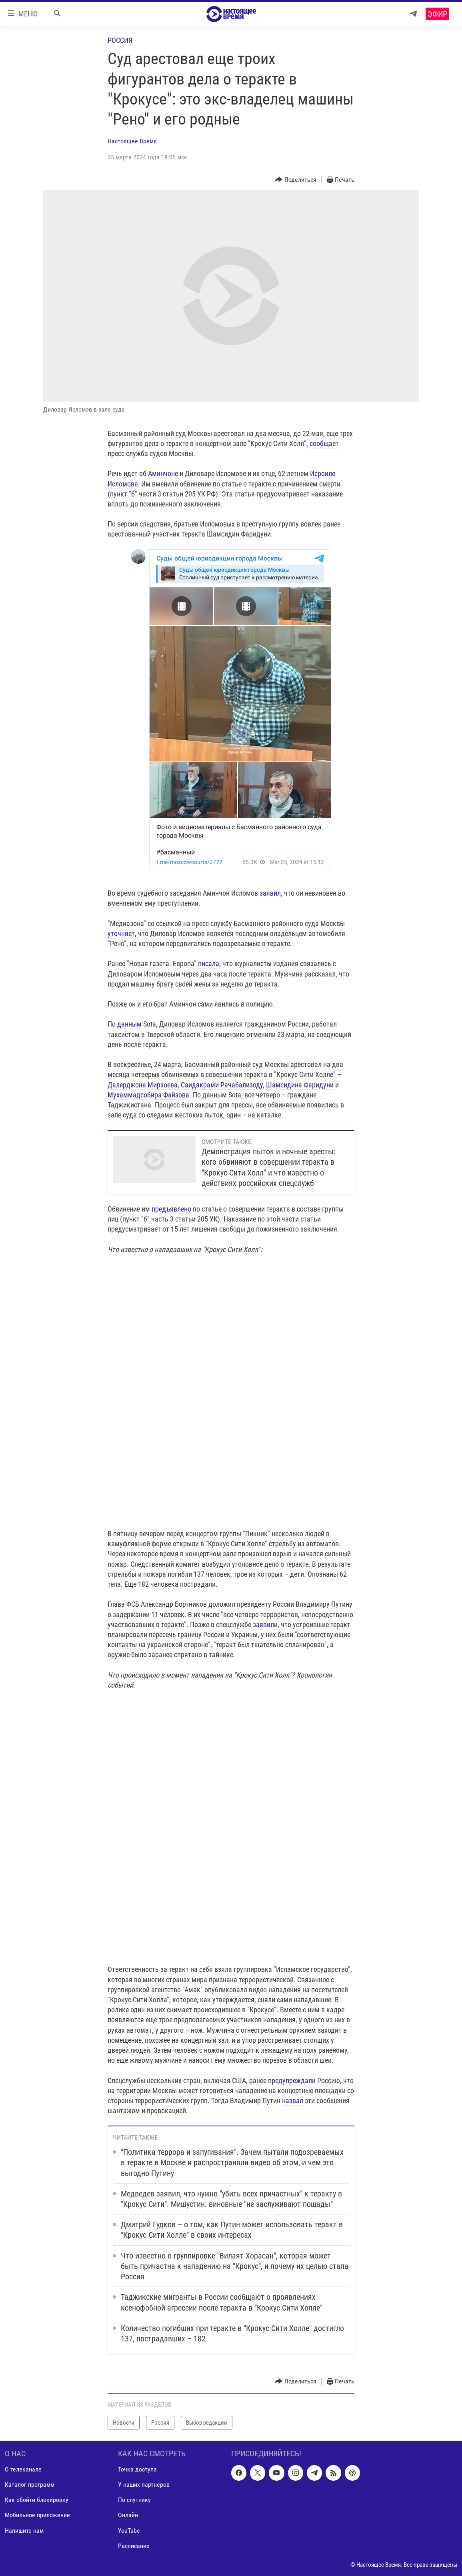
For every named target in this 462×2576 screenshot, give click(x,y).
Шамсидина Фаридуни (300, 1085)
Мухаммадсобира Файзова (148, 1095)
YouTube (129, 2530)
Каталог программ (29, 2484)
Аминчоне (163, 473)
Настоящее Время (132, 141)
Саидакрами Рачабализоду (222, 1085)
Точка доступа (137, 2469)
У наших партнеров (144, 2484)
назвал (292, 2100)
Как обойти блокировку (36, 2500)
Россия (120, 40)
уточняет (121, 933)
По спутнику (134, 2500)
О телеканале (23, 2469)
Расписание (134, 2546)
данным (129, 1024)
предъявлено (171, 1209)
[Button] (295, 180)
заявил (270, 893)
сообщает (324, 443)
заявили (265, 1624)
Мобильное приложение (37, 2515)
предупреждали (292, 2080)
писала (208, 963)
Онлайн (128, 2515)
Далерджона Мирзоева (143, 1085)
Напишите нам (24, 2530)
